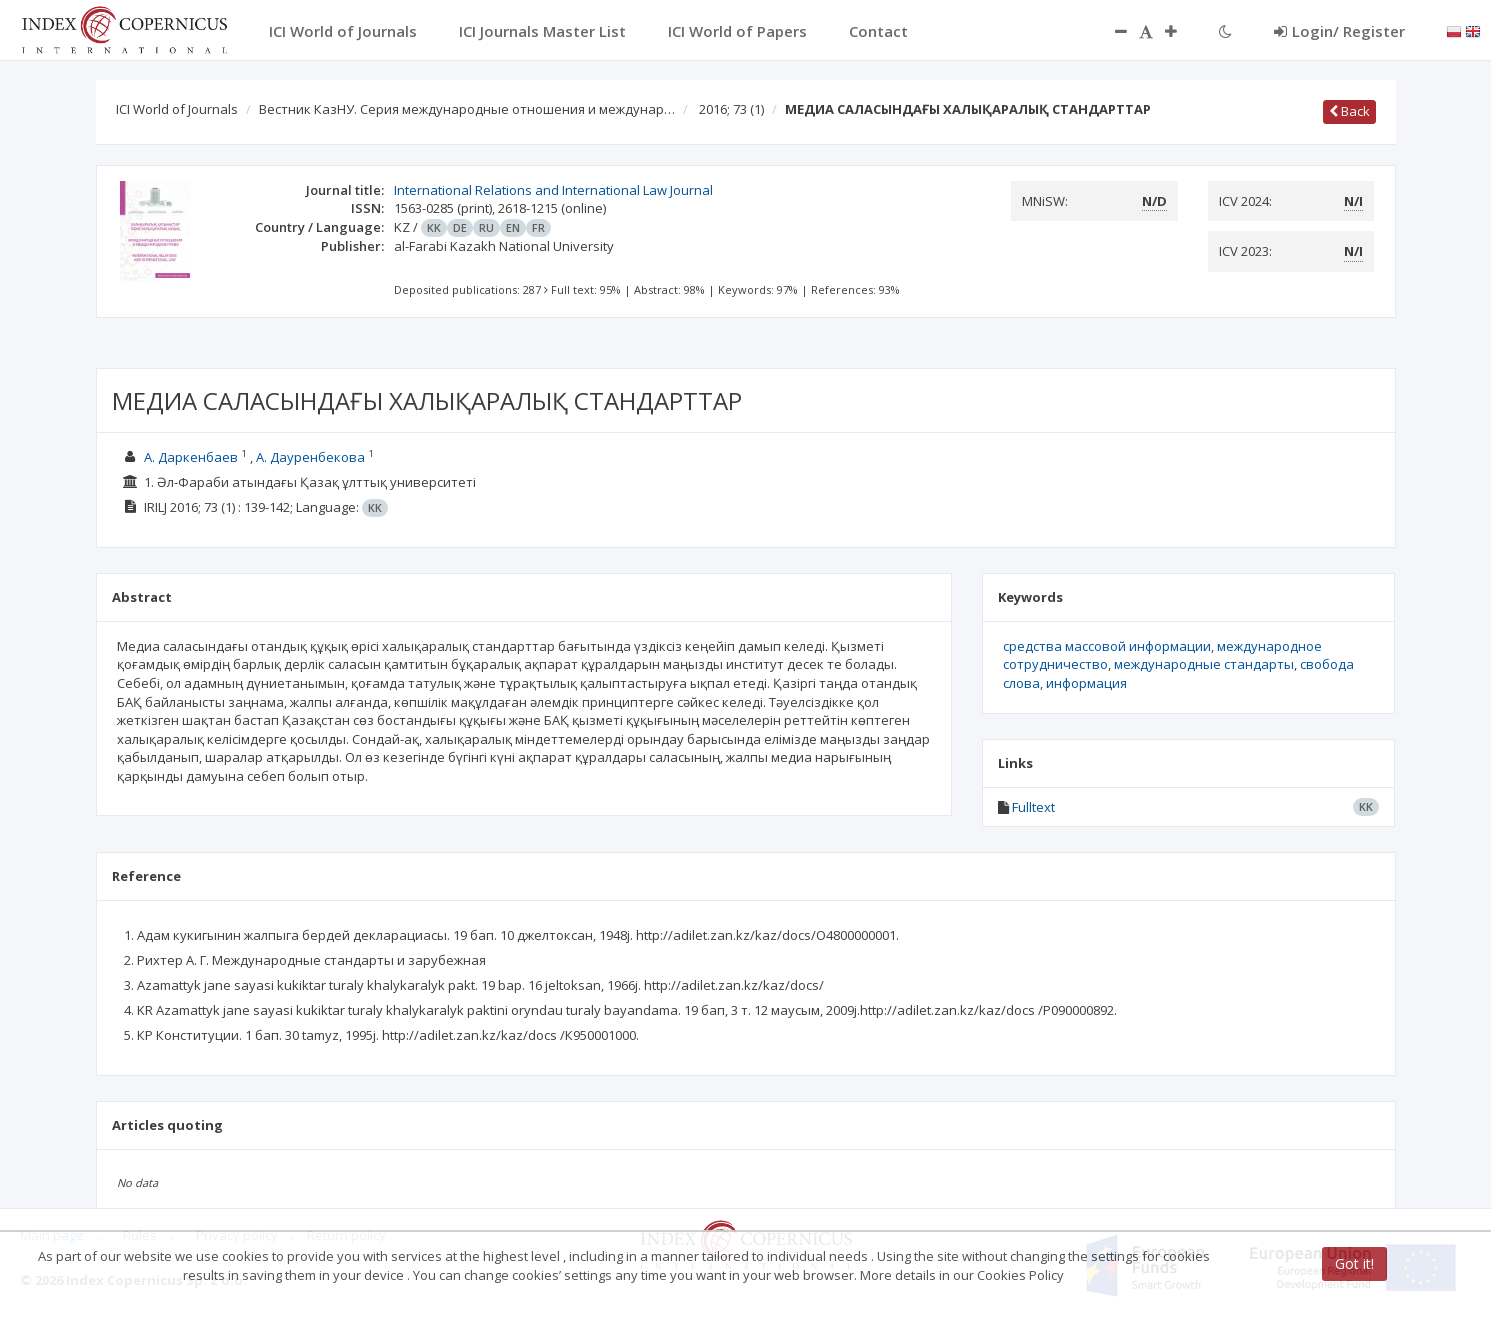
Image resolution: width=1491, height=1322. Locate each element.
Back (1349, 111)
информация (1086, 683)
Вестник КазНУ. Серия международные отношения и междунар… (467, 109)
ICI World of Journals (177, 109)
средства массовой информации (1107, 646)
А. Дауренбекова (310, 457)
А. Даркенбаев (191, 457)
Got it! (1354, 1263)
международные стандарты (1204, 664)
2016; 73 (731, 109)
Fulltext (1033, 807)
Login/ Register (1339, 31)
